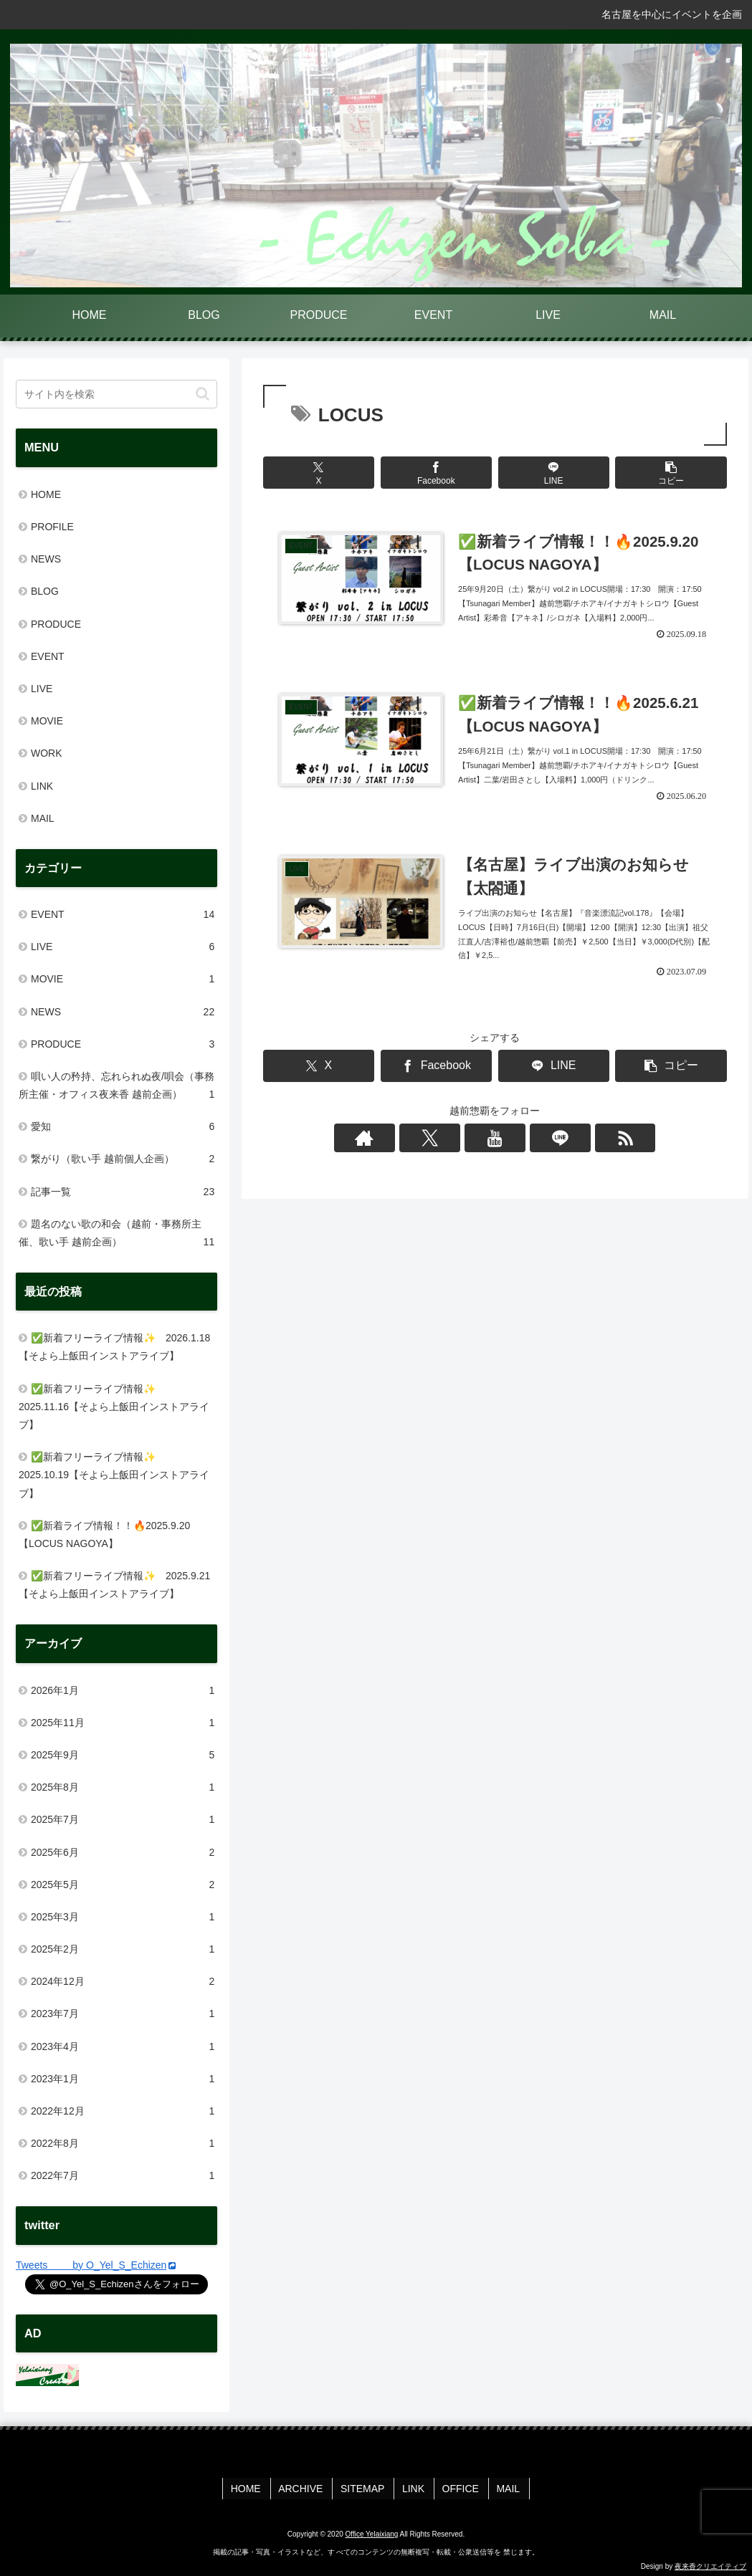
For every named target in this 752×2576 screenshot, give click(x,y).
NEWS (46, 559)
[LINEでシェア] (553, 472)
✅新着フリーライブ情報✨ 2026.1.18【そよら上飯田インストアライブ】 (114, 1346)
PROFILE (52, 526)
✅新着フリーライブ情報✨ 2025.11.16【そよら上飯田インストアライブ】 (114, 1406)
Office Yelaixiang (372, 2531)
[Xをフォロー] (461, 1145)
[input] (116, 394)
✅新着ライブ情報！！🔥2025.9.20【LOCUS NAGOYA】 (104, 1534)
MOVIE (47, 721)
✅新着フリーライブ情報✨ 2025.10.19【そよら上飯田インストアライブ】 (114, 1474)
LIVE (41, 688)
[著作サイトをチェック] (428, 1145)
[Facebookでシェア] (436, 472)
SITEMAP (364, 2486)
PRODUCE (56, 624)
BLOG (45, 591)
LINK (42, 786)
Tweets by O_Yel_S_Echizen (96, 2265)
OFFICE (457, 2486)
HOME (46, 494)
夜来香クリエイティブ (710, 2563)
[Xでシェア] (318, 472)
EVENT (48, 656)
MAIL (42, 818)
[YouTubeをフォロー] (494, 1145)
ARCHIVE (305, 2486)
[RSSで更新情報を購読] (560, 1145)
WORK (46, 753)
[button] (670, 472)
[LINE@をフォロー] (527, 1145)
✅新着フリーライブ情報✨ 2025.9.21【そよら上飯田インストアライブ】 (114, 1584)
